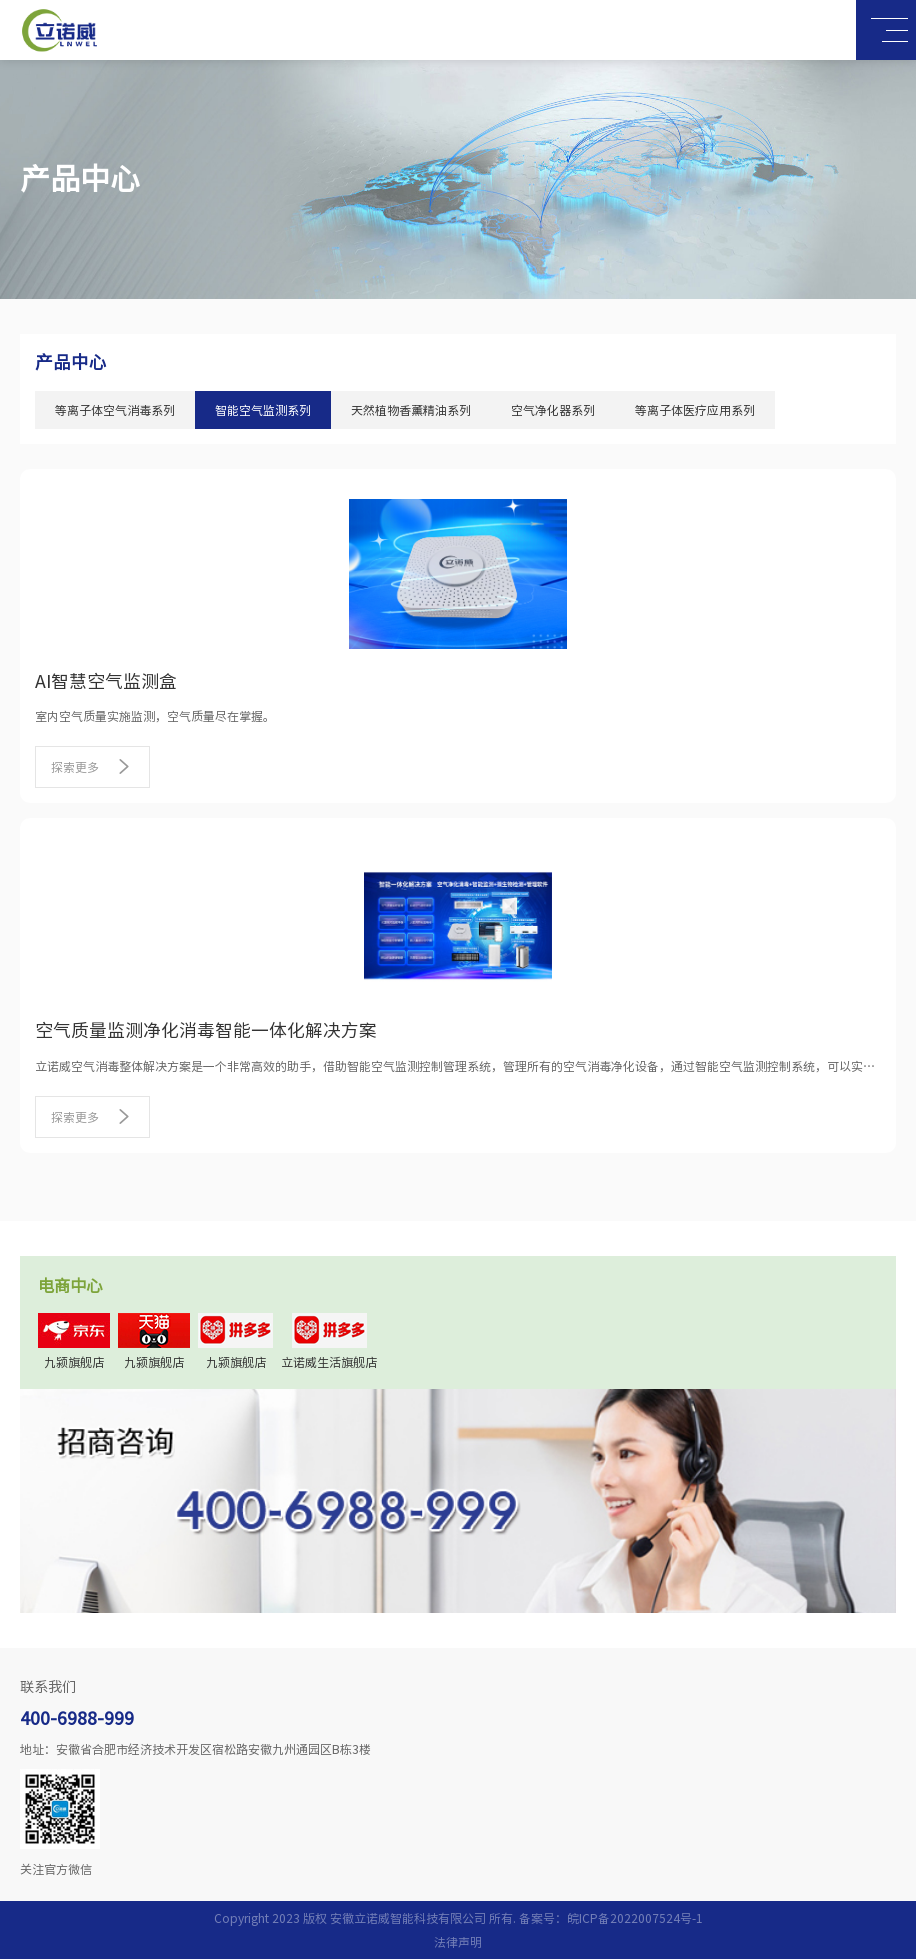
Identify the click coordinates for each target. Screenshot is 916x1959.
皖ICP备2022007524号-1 (635, 1918)
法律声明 (458, 1942)
